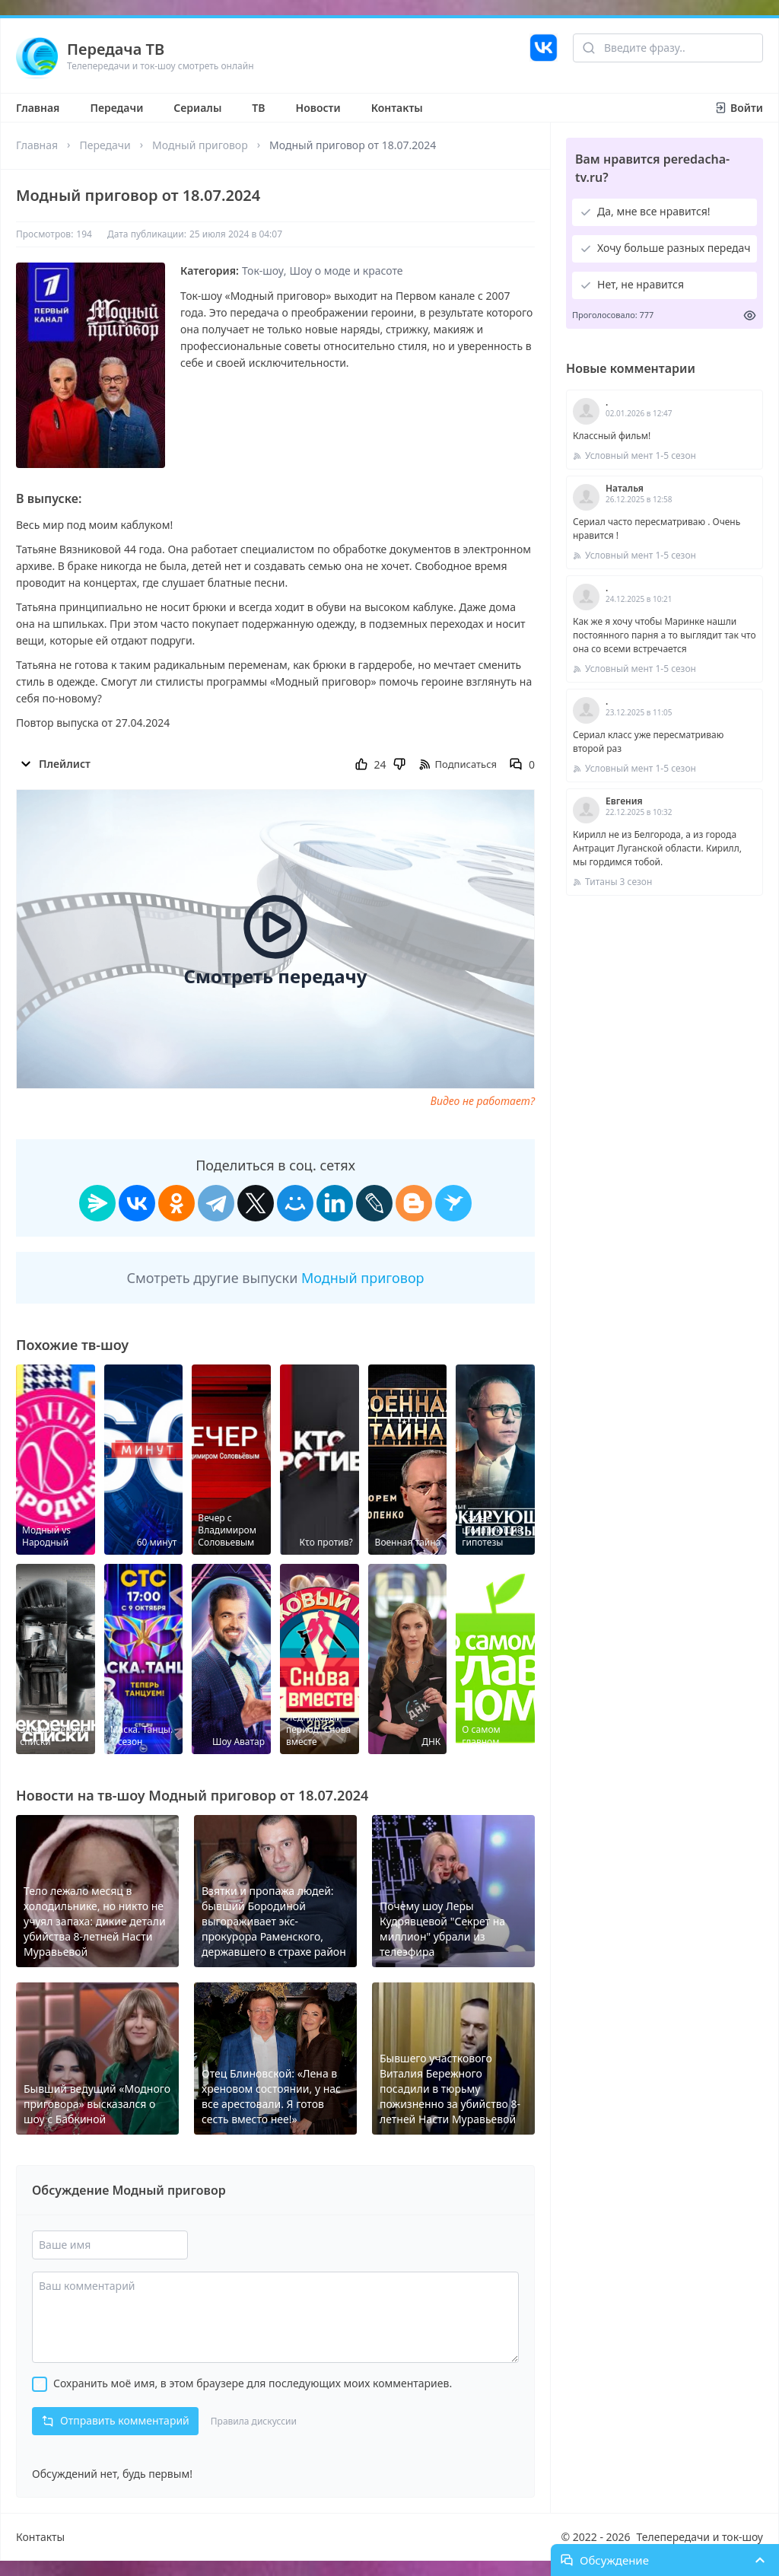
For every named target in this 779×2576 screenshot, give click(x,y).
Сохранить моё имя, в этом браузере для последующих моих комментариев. (252, 2383)
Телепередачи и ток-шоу (700, 2537)
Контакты (397, 107)
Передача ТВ (115, 49)
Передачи (116, 107)
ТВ (258, 107)
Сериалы (197, 107)
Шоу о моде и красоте (346, 270)
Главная (37, 107)
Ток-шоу (263, 270)
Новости (318, 107)
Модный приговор (200, 145)
